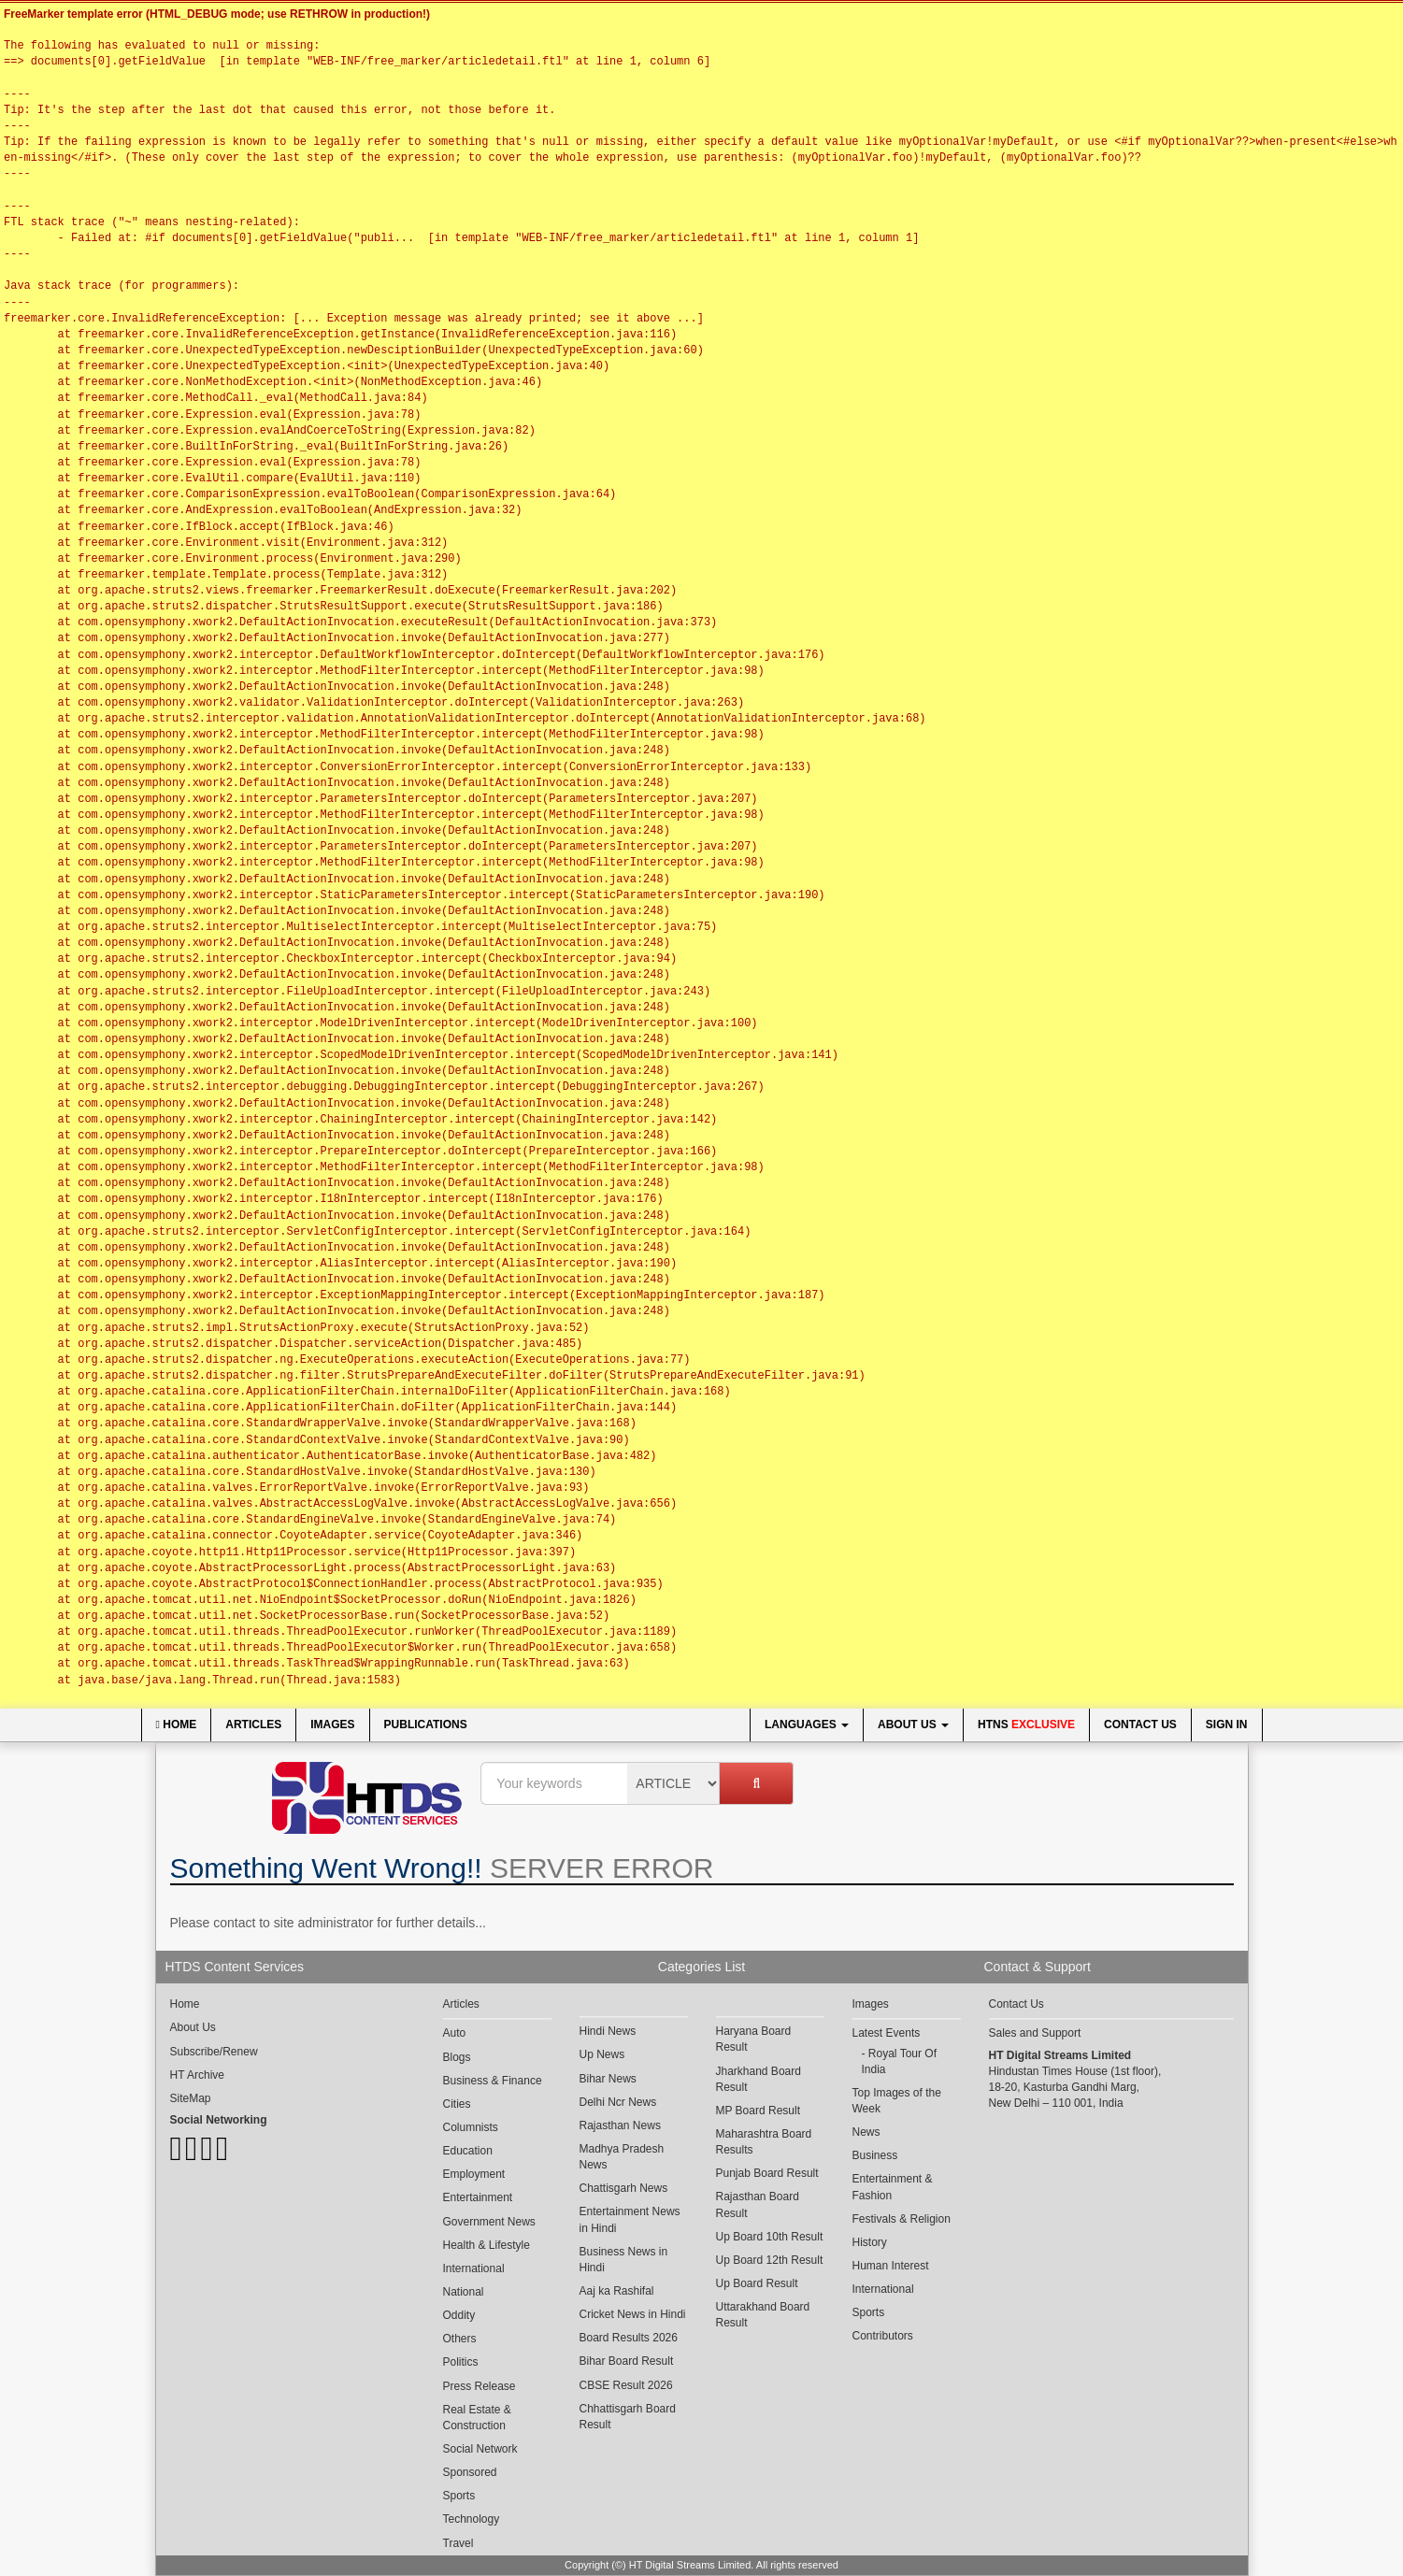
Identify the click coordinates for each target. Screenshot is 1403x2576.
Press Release (479, 2386)
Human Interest (890, 2265)
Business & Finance (492, 2080)
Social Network (480, 2448)
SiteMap (190, 2098)
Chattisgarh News (624, 2188)
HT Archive (197, 2075)
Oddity (459, 2315)
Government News (489, 2221)
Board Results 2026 (629, 2337)
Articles (253, 1724)
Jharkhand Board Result (758, 2079)
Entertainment (478, 2197)
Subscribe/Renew (214, 2051)
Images (332, 1724)
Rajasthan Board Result (757, 2204)
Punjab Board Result (767, 2173)
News (866, 2132)
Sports (459, 2495)
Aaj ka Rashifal (617, 2290)
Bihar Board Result (627, 2361)
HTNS (1026, 1724)
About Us (913, 1724)
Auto (454, 2032)
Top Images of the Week (896, 2100)
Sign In (1227, 1724)
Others (460, 2338)
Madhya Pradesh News (622, 2156)
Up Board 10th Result (769, 2236)
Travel (458, 2543)
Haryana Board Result (754, 2039)
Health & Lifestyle (486, 2245)
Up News (602, 2054)
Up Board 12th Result (769, 2260)
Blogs (457, 2057)
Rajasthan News (620, 2125)
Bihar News (608, 2078)
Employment (474, 2174)
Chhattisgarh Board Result (628, 2416)
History (869, 2242)
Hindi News (608, 2031)
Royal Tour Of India (900, 2061)
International (474, 2268)
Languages (807, 1724)
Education (468, 2150)
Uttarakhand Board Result (763, 2314)
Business (875, 2155)
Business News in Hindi (624, 2259)
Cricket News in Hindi (633, 2314)
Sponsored (470, 2472)
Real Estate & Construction (477, 2417)
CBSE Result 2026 (626, 2385)
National (463, 2291)
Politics (461, 2361)
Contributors (882, 2335)
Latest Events (886, 2032)
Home (176, 1724)
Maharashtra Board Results (764, 2141)
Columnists (470, 2127)
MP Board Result (758, 2110)
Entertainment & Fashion (892, 2186)
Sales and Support (1035, 2032)
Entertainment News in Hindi (630, 2219)
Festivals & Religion (901, 2218)
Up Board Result (757, 2283)
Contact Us (1140, 1724)
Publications (425, 1724)
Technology (471, 2519)
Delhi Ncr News (618, 2102)
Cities (457, 2104)
